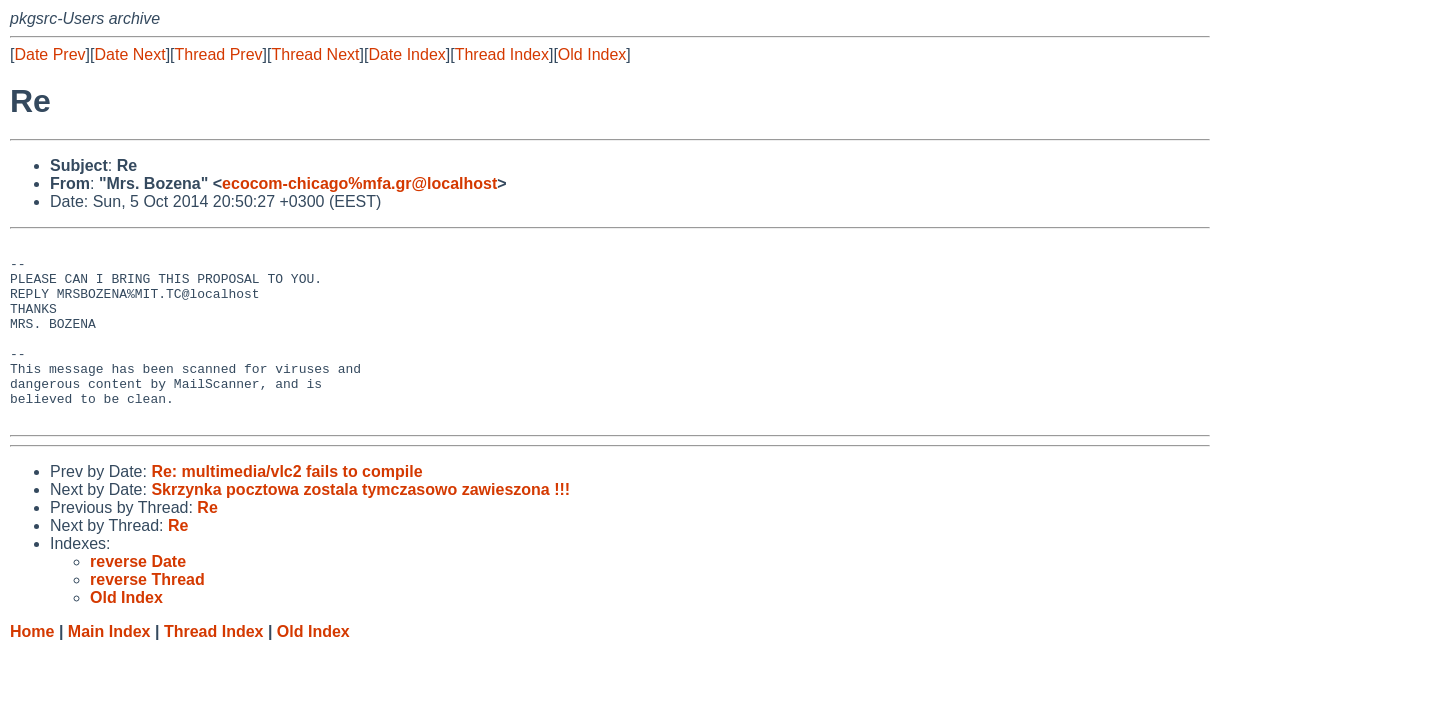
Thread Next (315, 54)
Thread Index (502, 54)
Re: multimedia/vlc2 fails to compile (286, 507)
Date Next (129, 54)
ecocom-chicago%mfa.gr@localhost (359, 183)
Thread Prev (219, 54)
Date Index (406, 54)
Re (207, 543)
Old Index (592, 54)
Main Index (109, 667)
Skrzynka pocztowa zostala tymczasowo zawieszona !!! (360, 525)
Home (32, 667)
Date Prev (49, 54)
